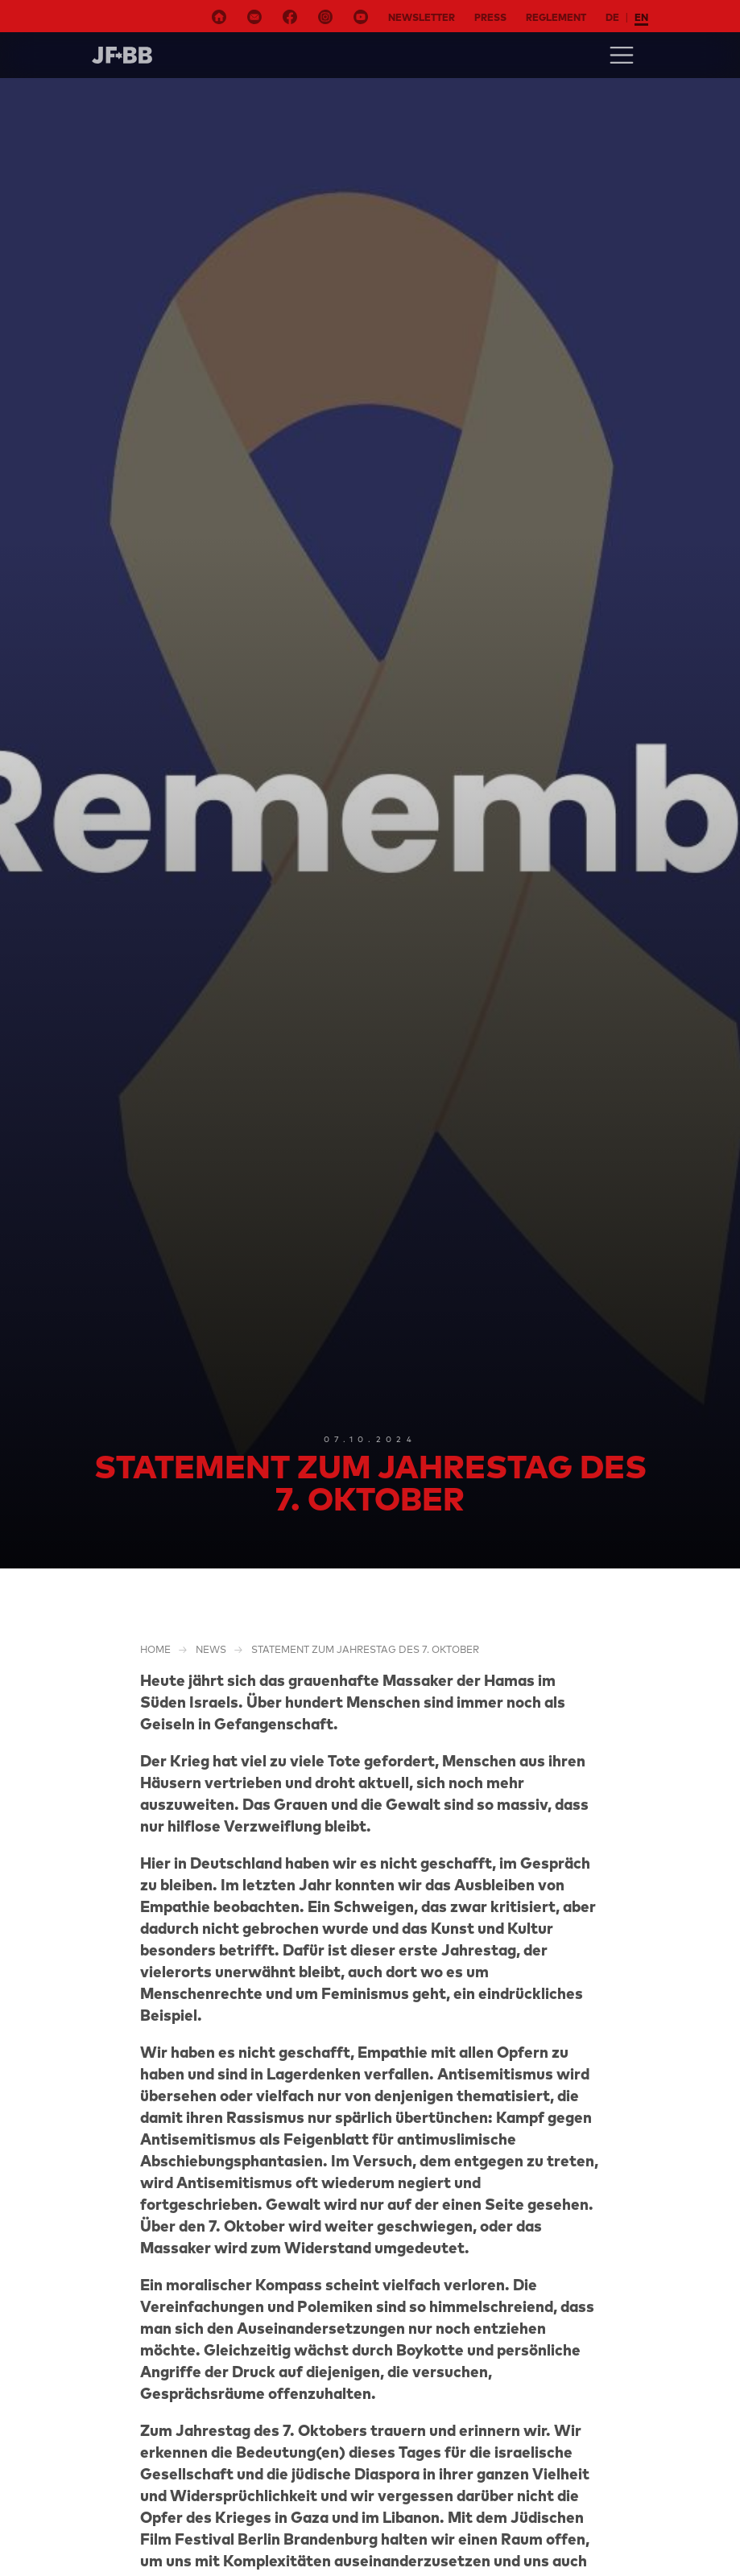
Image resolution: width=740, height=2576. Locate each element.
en (641, 17)
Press (490, 17)
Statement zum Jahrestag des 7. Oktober (365, 1649)
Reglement (556, 17)
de (612, 17)
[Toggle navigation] (621, 55)
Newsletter (421, 17)
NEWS (211, 1649)
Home (155, 1649)
